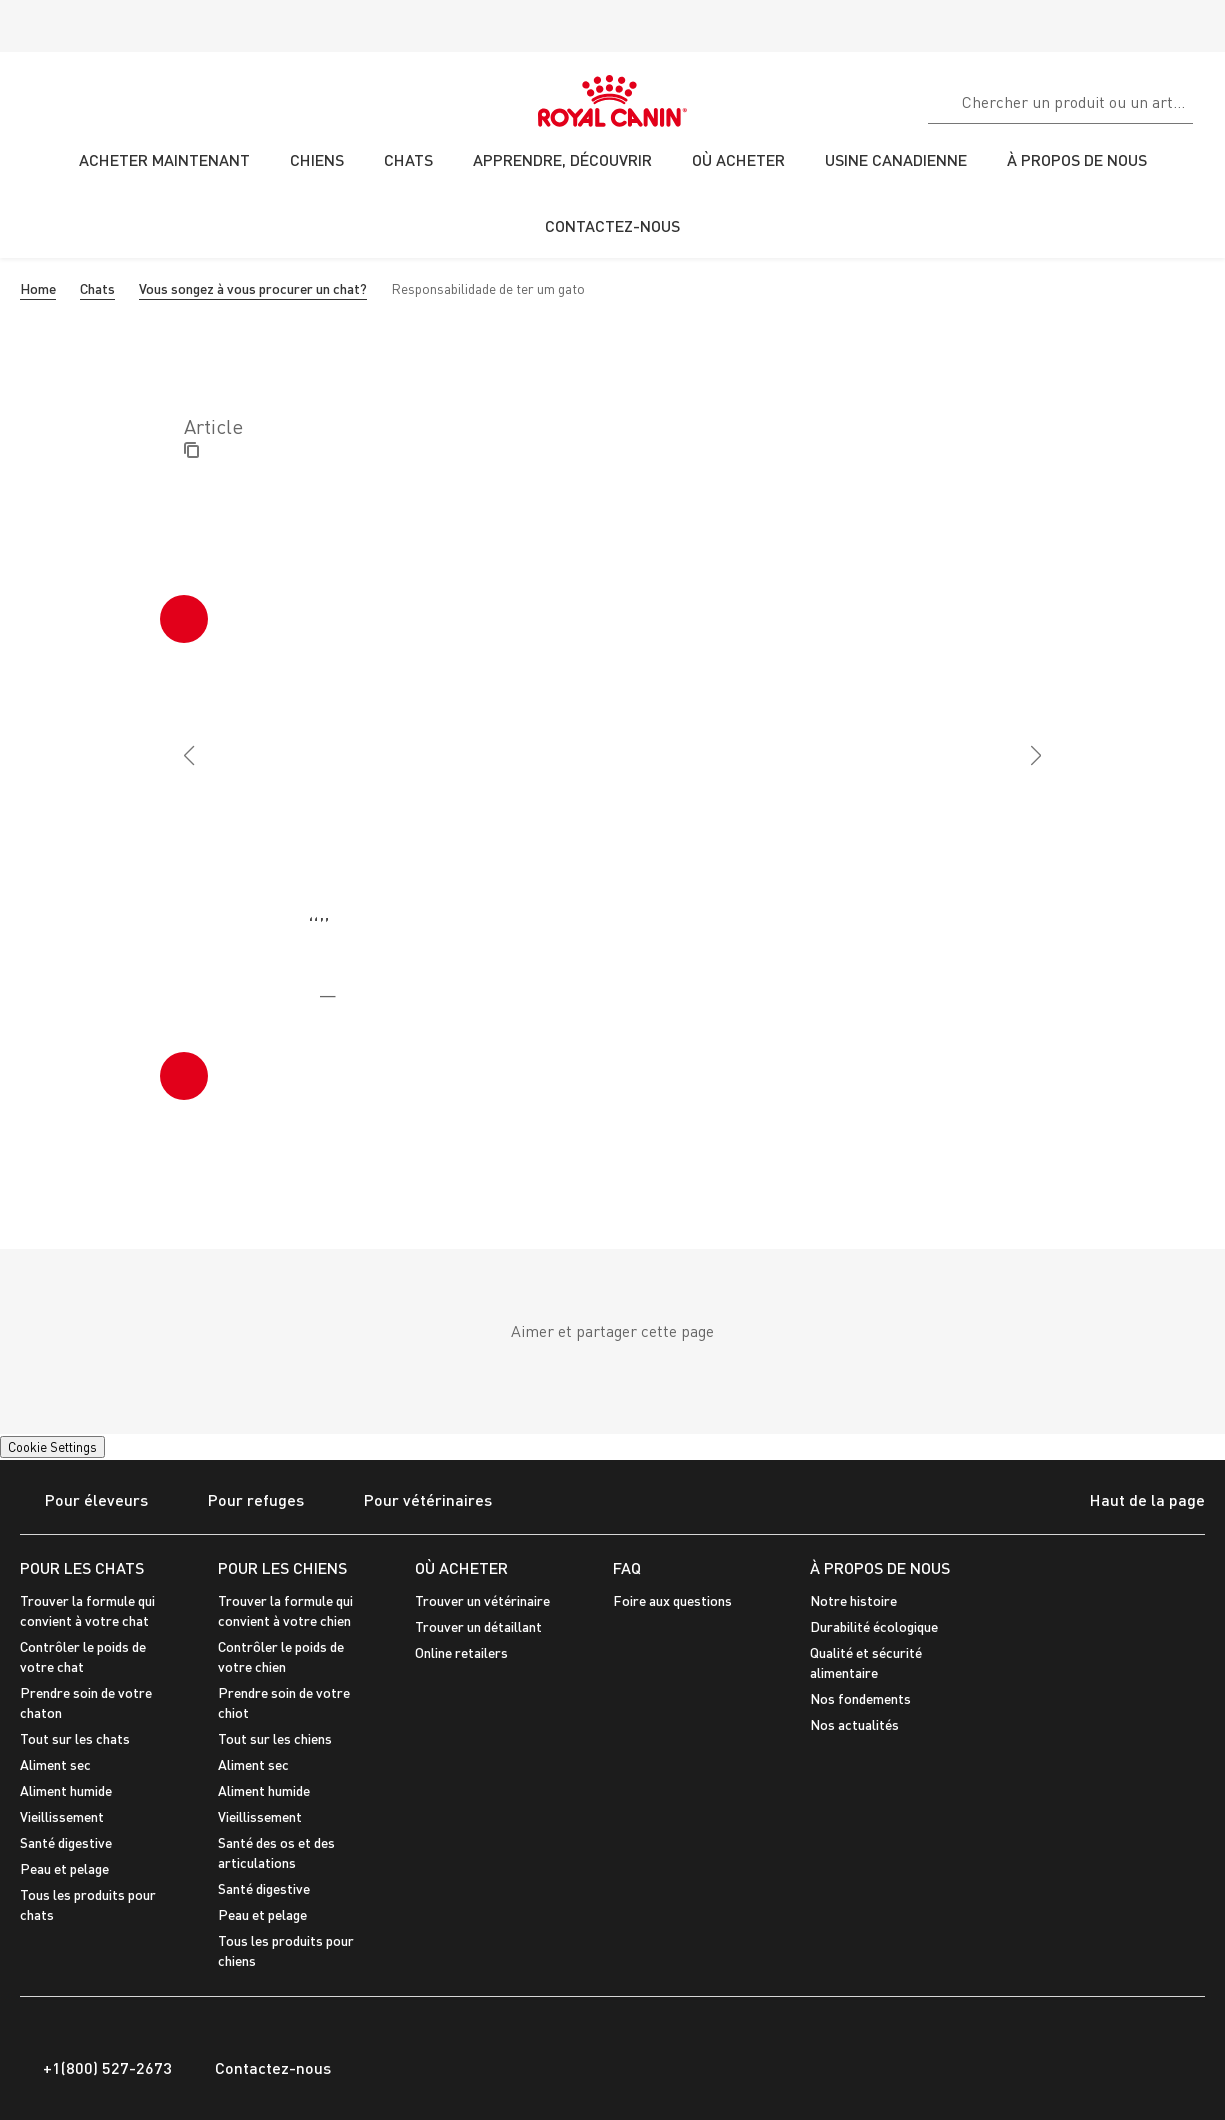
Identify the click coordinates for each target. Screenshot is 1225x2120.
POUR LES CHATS (82, 1567)
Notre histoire (853, 1600)
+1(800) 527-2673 (96, 2068)
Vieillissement (62, 1816)
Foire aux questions (672, 1600)
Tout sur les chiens (275, 1738)
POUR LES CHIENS (282, 1567)
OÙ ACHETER (461, 1567)
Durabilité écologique (874, 1626)
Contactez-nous (261, 2068)
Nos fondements (860, 1698)
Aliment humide (66, 1790)
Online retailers (461, 1652)
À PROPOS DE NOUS (880, 1567)
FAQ (627, 1567)
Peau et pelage (64, 1868)
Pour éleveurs (84, 1501)
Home (38, 288)
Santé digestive (66, 1842)
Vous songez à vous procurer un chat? (253, 288)
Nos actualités (854, 1724)
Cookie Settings (52, 1447)
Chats (97, 288)
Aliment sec (55, 1764)
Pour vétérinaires (415, 1501)
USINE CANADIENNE (896, 159)
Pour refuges (243, 1501)
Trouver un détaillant (478, 1626)
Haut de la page (1130, 1502)
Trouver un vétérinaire (482, 1600)
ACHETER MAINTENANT (164, 159)
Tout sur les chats (75, 1738)
